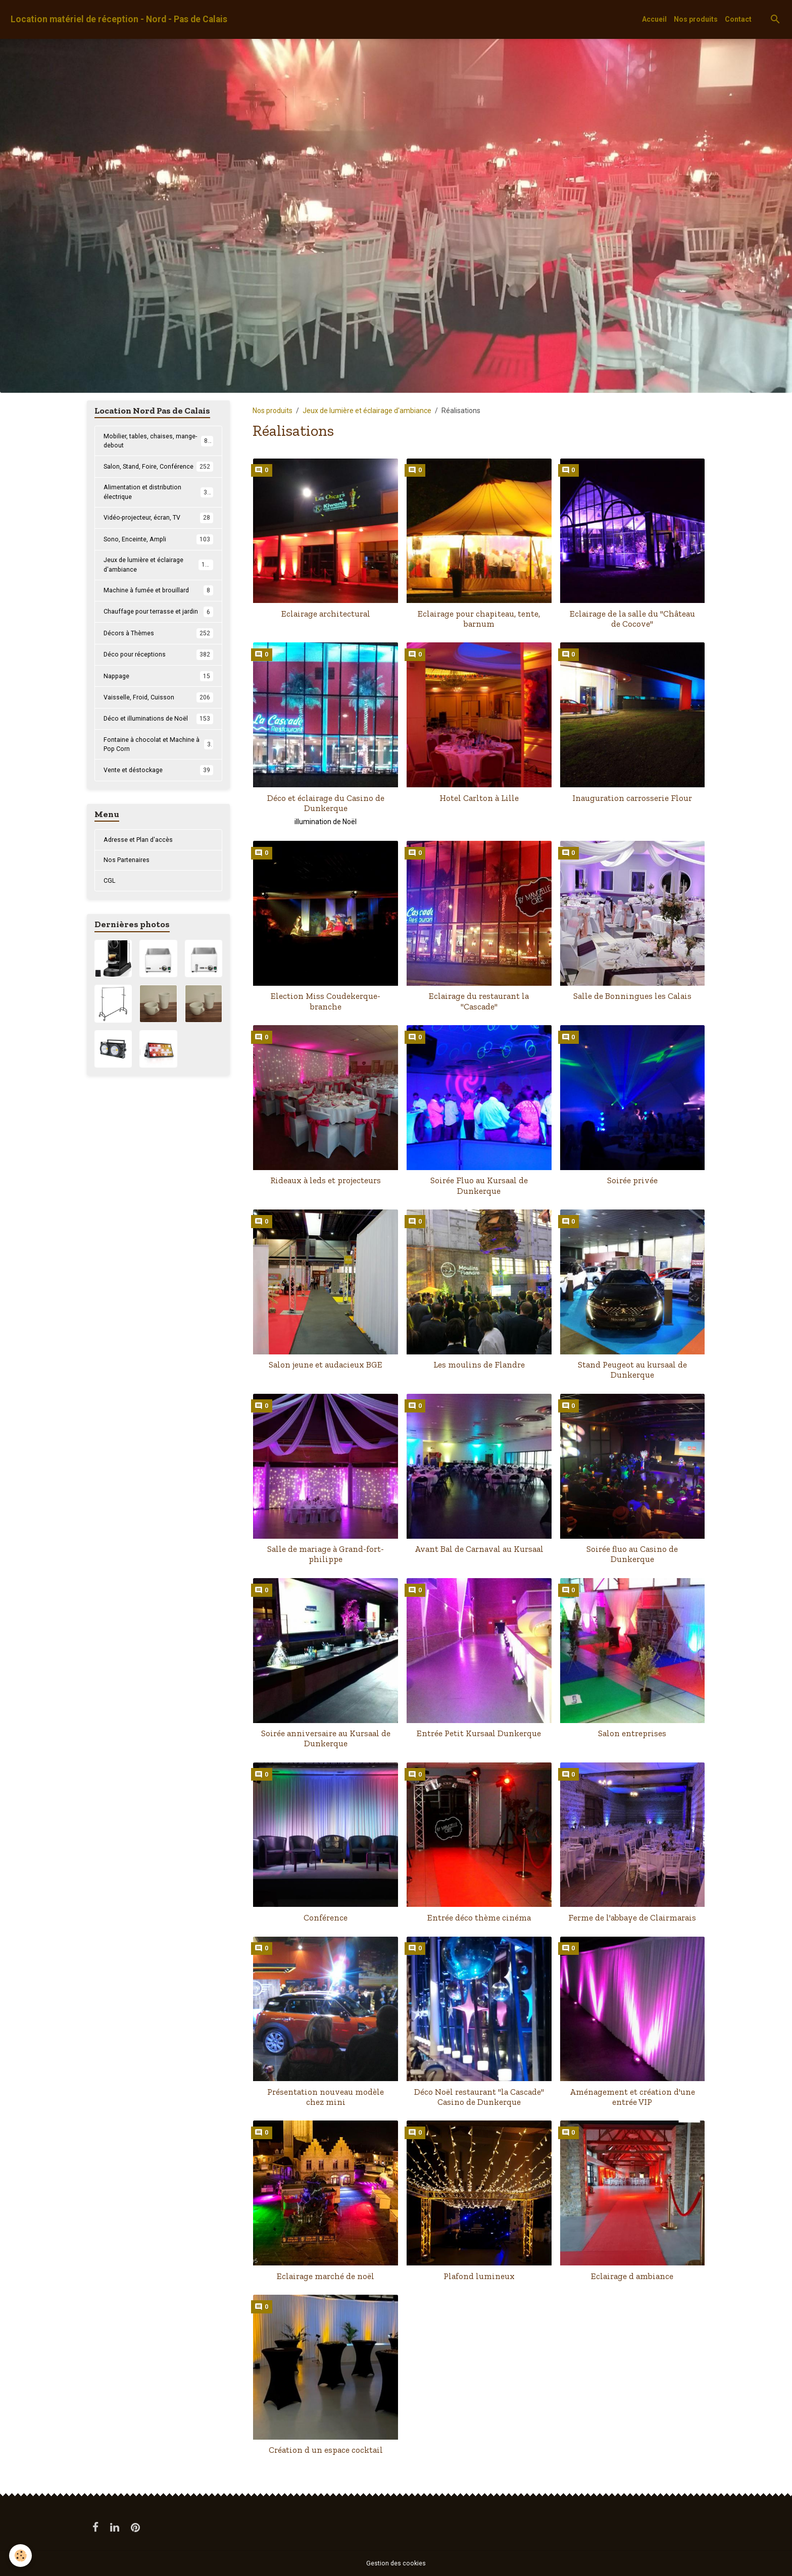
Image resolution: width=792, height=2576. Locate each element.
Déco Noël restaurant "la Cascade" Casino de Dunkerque (479, 2097)
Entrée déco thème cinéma (479, 1917)
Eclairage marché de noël (325, 2276)
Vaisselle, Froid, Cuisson (158, 729)
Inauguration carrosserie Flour (632, 798)
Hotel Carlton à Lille (479, 798)
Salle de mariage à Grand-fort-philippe (325, 1554)
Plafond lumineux (479, 2276)
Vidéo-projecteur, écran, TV (158, 534)
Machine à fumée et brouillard (158, 609)
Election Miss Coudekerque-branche (325, 1001)
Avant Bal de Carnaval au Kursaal (479, 1549)
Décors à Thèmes (158, 664)
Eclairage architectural (325, 614)
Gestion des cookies (396, 2563)
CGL (110, 919)
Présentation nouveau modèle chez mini (325, 2097)
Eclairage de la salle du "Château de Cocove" (632, 619)
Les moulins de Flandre (479, 1364)
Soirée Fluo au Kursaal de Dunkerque (479, 1185)
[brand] (119, 19)
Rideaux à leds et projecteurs (325, 1180)
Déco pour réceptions (158, 685)
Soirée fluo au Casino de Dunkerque (632, 1554)
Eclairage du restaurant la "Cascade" (479, 1001)
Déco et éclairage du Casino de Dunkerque (325, 803)
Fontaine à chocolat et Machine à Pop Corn (158, 777)
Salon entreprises (632, 1733)
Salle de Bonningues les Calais (632, 996)
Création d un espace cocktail (326, 2450)
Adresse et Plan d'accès (142, 875)
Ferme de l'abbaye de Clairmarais (632, 1917)
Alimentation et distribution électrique (158, 506)
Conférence (326, 1917)
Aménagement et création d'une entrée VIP (632, 2097)
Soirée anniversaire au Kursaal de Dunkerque (325, 1738)
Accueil (654, 19)
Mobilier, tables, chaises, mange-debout (158, 442)
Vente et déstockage (158, 804)
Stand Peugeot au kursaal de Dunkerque (632, 1369)
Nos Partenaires (129, 897)
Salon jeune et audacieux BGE (325, 1364)
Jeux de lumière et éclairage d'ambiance (367, 411)
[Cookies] (21, 2555)
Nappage (158, 707)
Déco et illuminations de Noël (158, 750)
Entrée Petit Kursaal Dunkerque (479, 1733)
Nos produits (696, 19)
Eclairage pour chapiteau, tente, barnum (479, 619)
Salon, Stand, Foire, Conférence (158, 474)
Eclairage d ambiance (632, 2276)
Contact (738, 19)
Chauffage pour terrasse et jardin (158, 636)
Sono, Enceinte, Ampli (158, 555)
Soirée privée (632, 1180)
